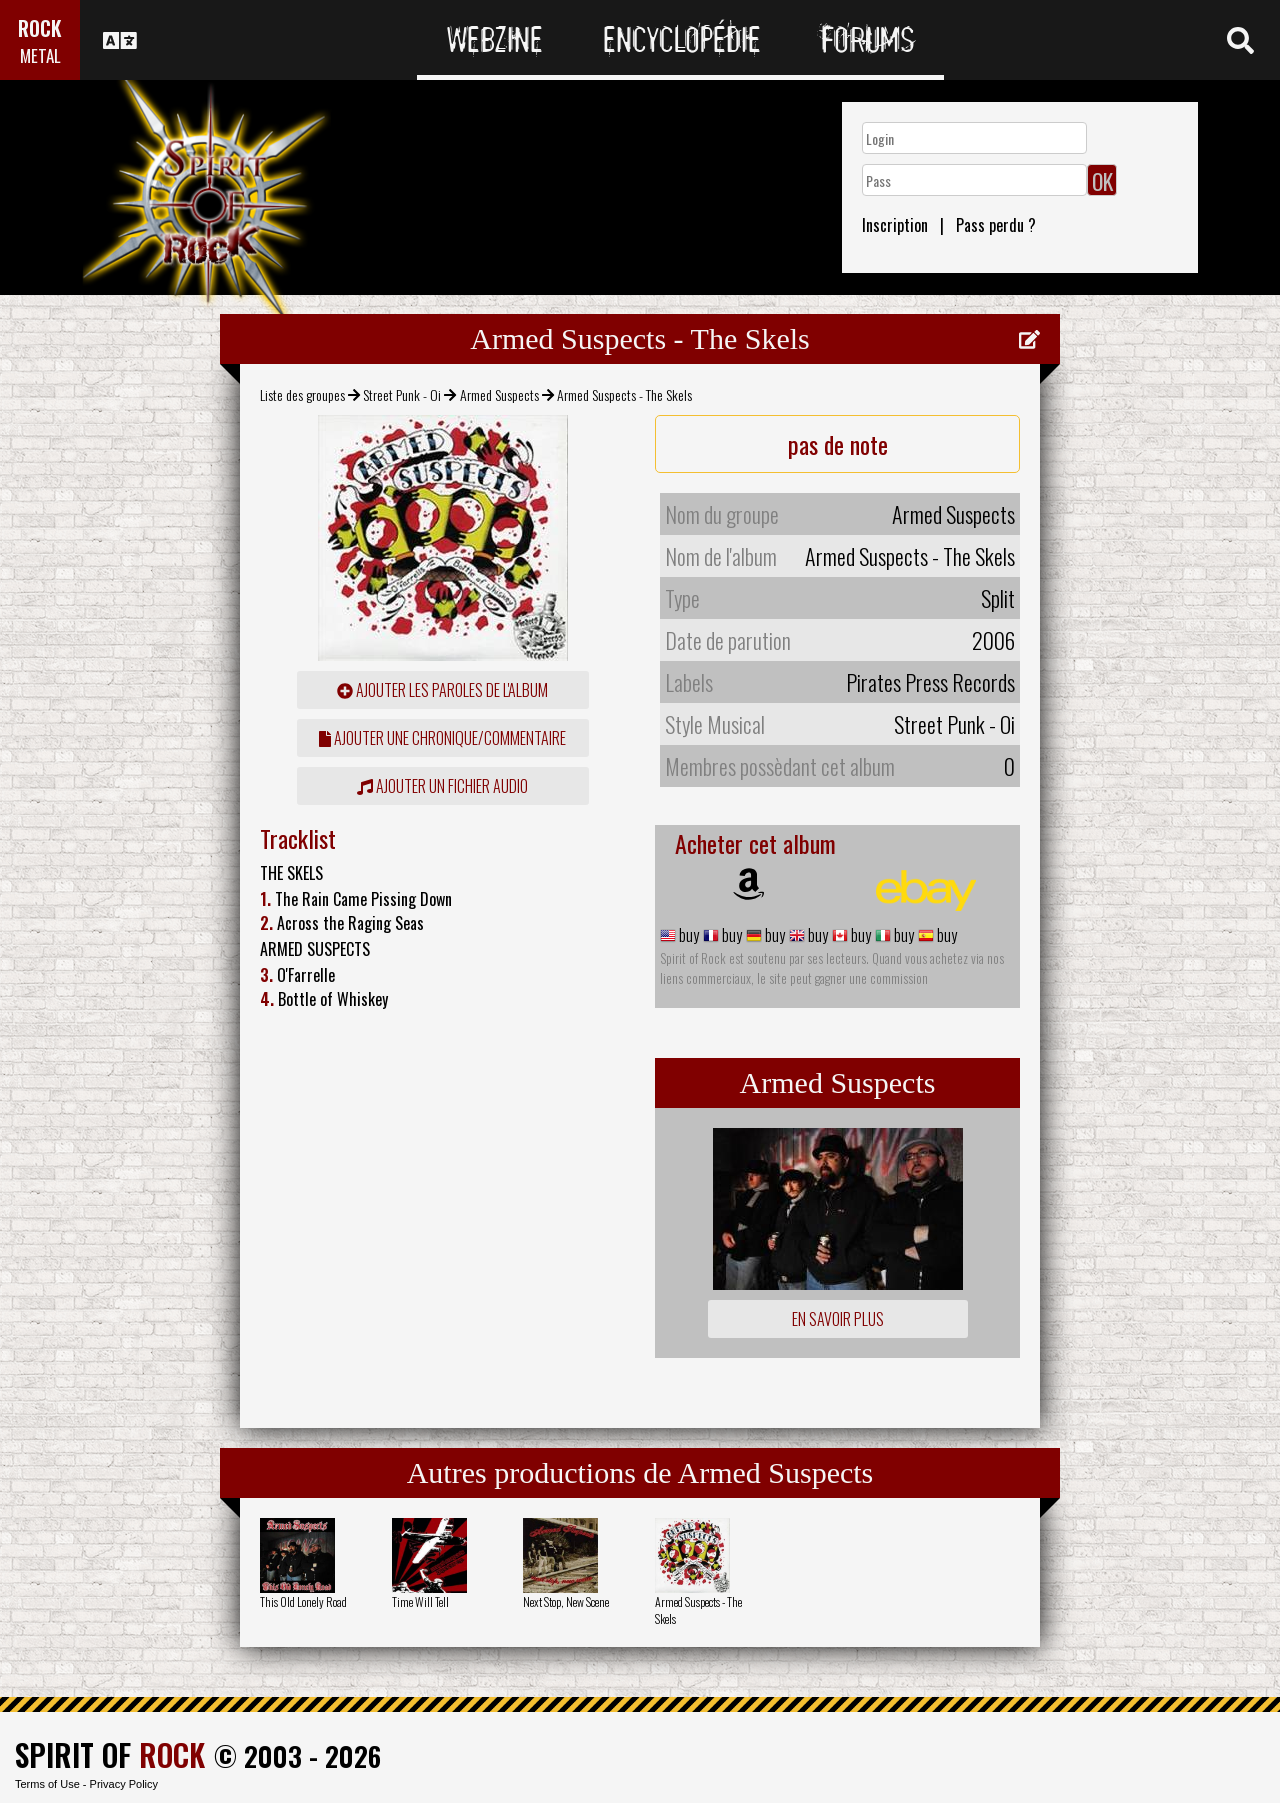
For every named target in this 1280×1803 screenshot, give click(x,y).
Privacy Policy (124, 1784)
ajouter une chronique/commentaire (442, 738)
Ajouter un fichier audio (442, 786)
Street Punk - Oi (402, 394)
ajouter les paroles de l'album (442, 690)
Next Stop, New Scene (566, 1601)
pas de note (838, 444)
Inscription (895, 225)
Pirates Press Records (930, 682)
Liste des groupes (302, 394)
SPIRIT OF (110, 1754)
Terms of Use (47, 1784)
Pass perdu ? (996, 225)
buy (687, 935)
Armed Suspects (499, 394)
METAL (40, 55)
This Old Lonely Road (303, 1601)
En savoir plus (838, 1319)
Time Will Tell (420, 1601)
